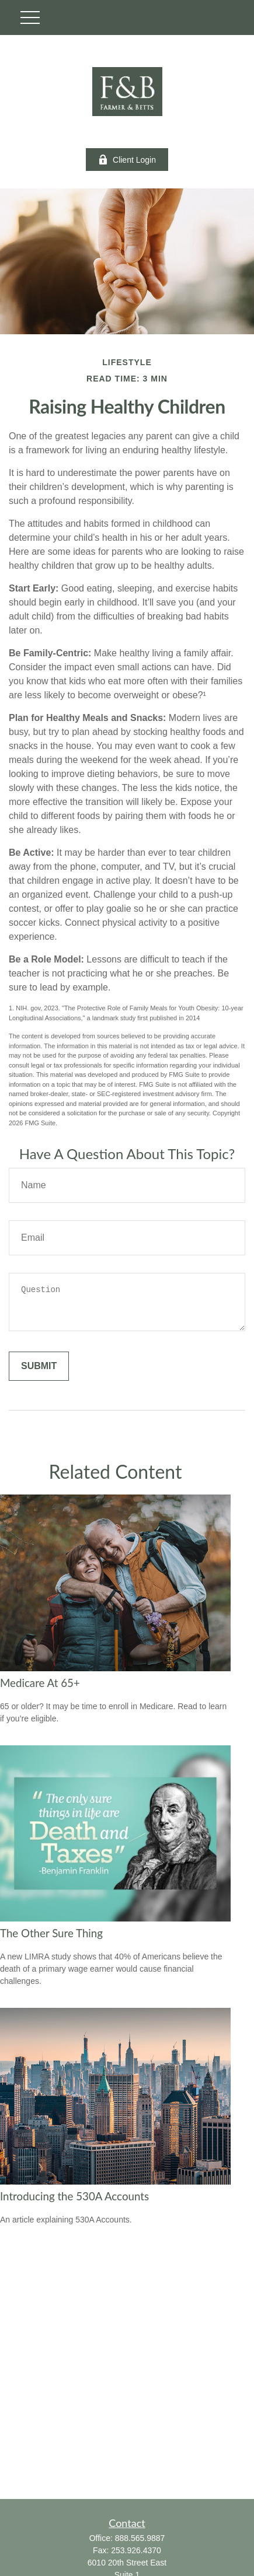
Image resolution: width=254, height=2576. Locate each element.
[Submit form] (39, 1366)
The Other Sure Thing (51, 1933)
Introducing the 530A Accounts (74, 2196)
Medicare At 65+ (40, 1682)
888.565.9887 (140, 2538)
